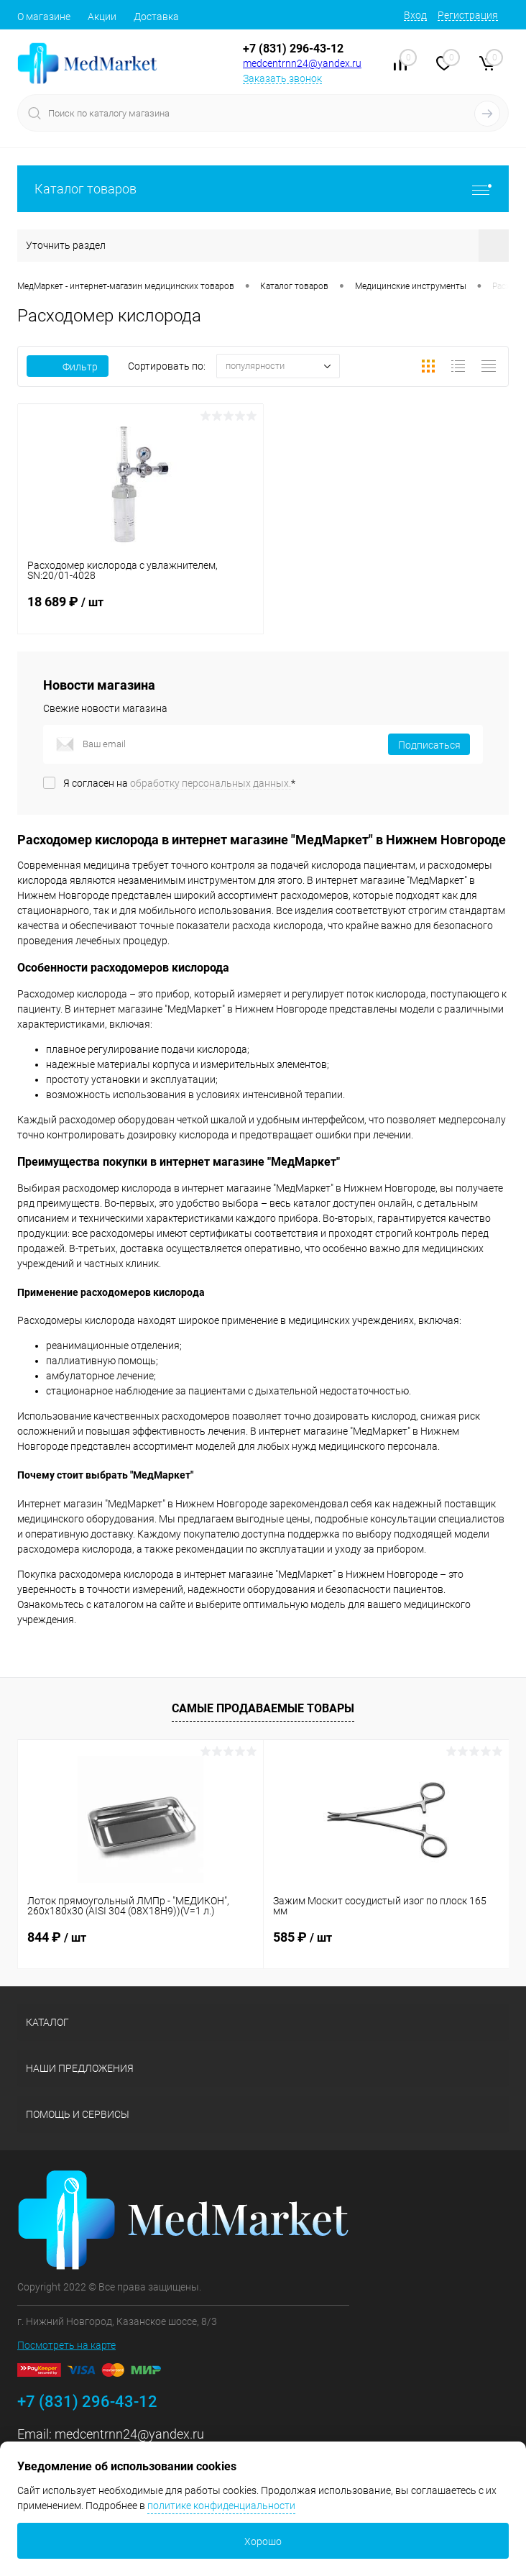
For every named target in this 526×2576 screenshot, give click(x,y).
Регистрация (468, 15)
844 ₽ (56, 1937)
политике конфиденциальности (221, 2505)
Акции (102, 16)
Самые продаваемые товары (263, 1708)
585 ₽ (302, 1937)
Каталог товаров (263, 188)
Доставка (156, 16)
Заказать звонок (282, 78)
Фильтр (67, 367)
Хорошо (263, 2541)
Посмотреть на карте (66, 2345)
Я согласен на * (179, 783)
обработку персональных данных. (210, 783)
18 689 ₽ (140, 610)
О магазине (43, 16)
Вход (415, 15)
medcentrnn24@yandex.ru (302, 63)
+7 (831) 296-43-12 (293, 48)
